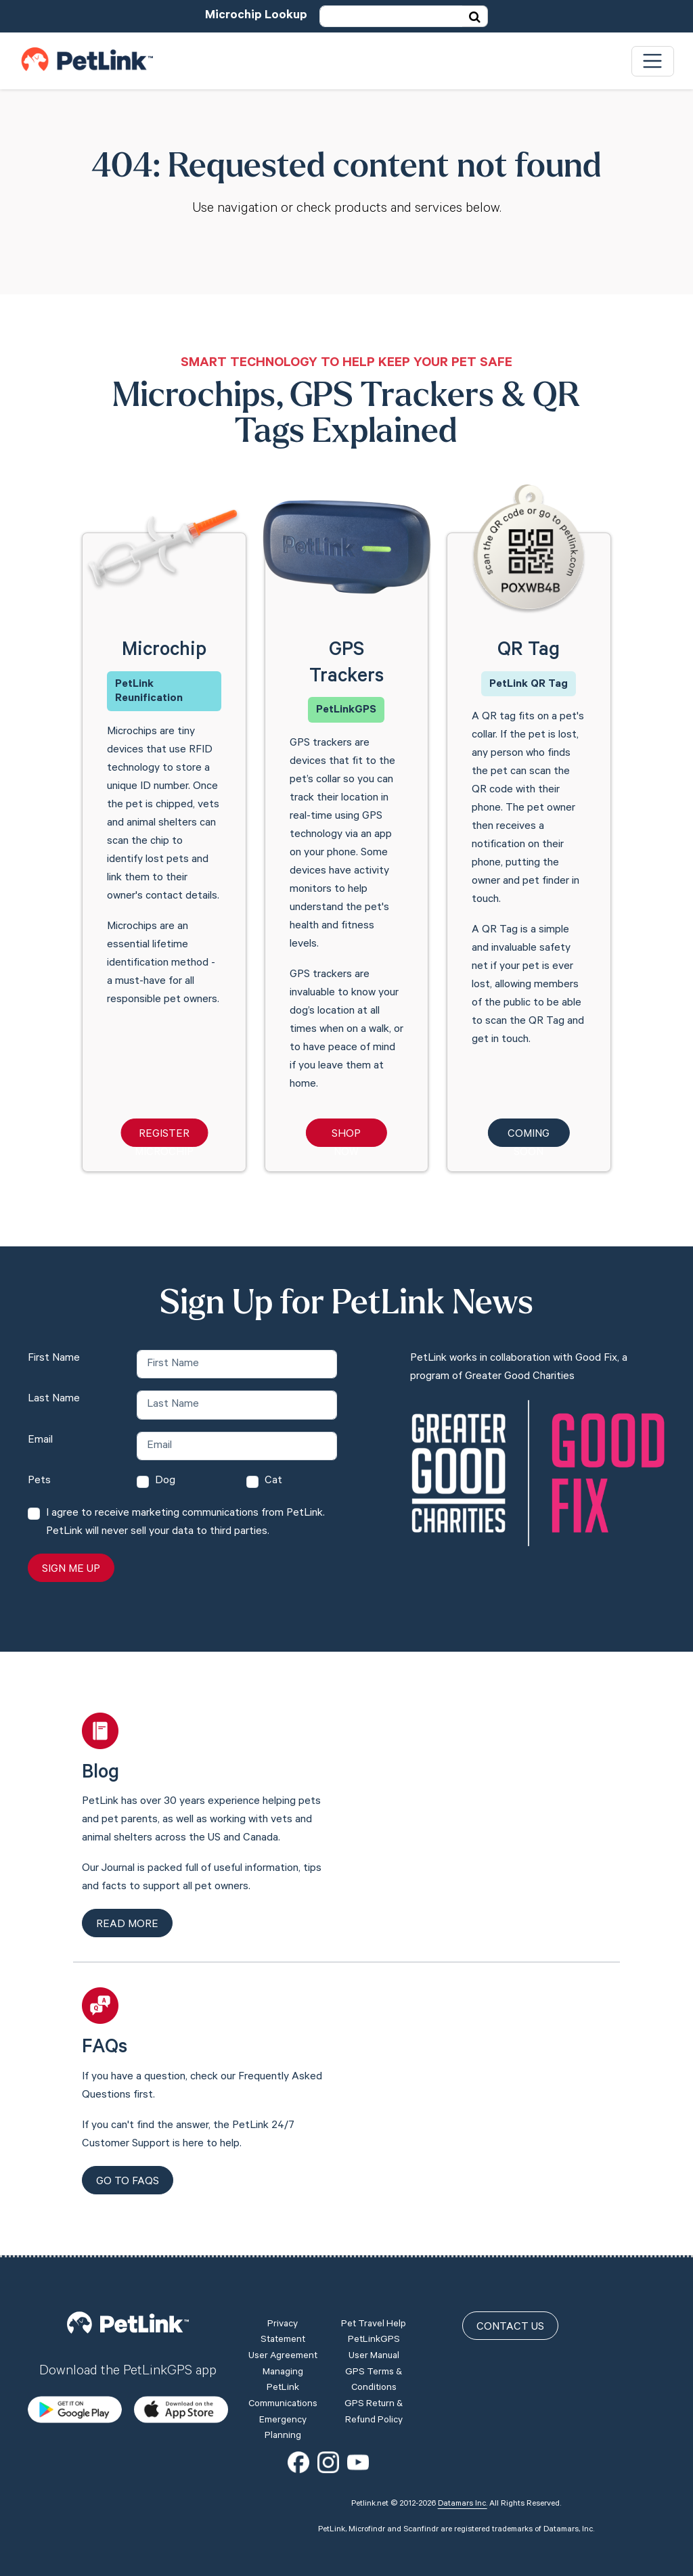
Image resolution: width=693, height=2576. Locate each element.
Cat (273, 1481)
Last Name (54, 1399)
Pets (39, 1481)
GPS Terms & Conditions (373, 2381)
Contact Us (510, 2328)
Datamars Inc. (462, 2504)
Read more (127, 1925)
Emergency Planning (283, 2429)
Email (40, 1440)
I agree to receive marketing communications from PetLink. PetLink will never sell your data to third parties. (185, 1523)
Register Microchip (164, 1138)
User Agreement (282, 2356)
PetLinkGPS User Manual (374, 2348)
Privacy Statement (283, 2333)
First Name (54, 1359)
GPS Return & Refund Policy (373, 2412)
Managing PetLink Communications (282, 2389)
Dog (165, 1481)
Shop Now (346, 1138)
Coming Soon (529, 1138)
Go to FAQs (127, 2182)
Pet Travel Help (373, 2325)
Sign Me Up (71, 1570)
